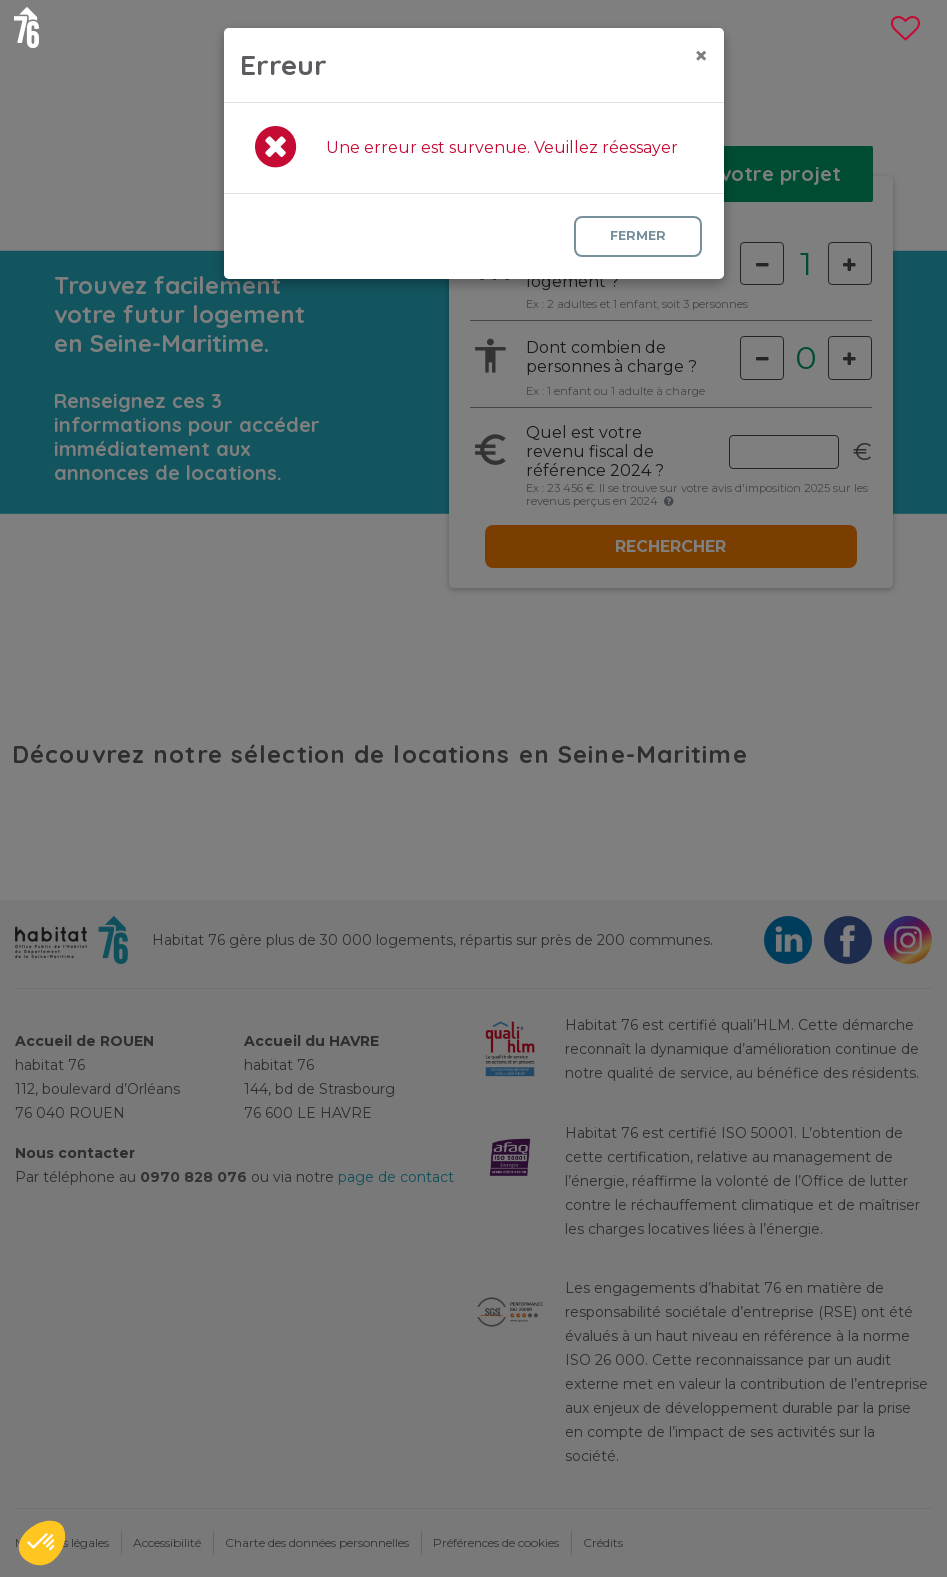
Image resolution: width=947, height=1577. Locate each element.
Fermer (635, 235)
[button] (42, 1543)
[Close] (701, 56)
